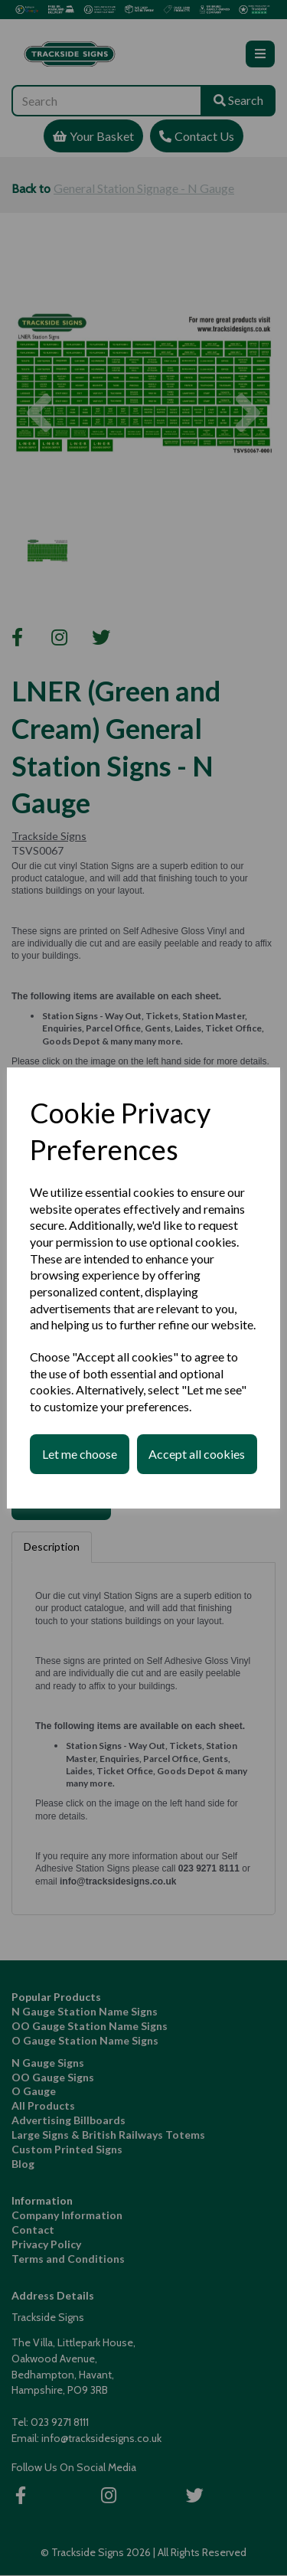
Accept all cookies (196, 1454)
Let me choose (79, 1454)
